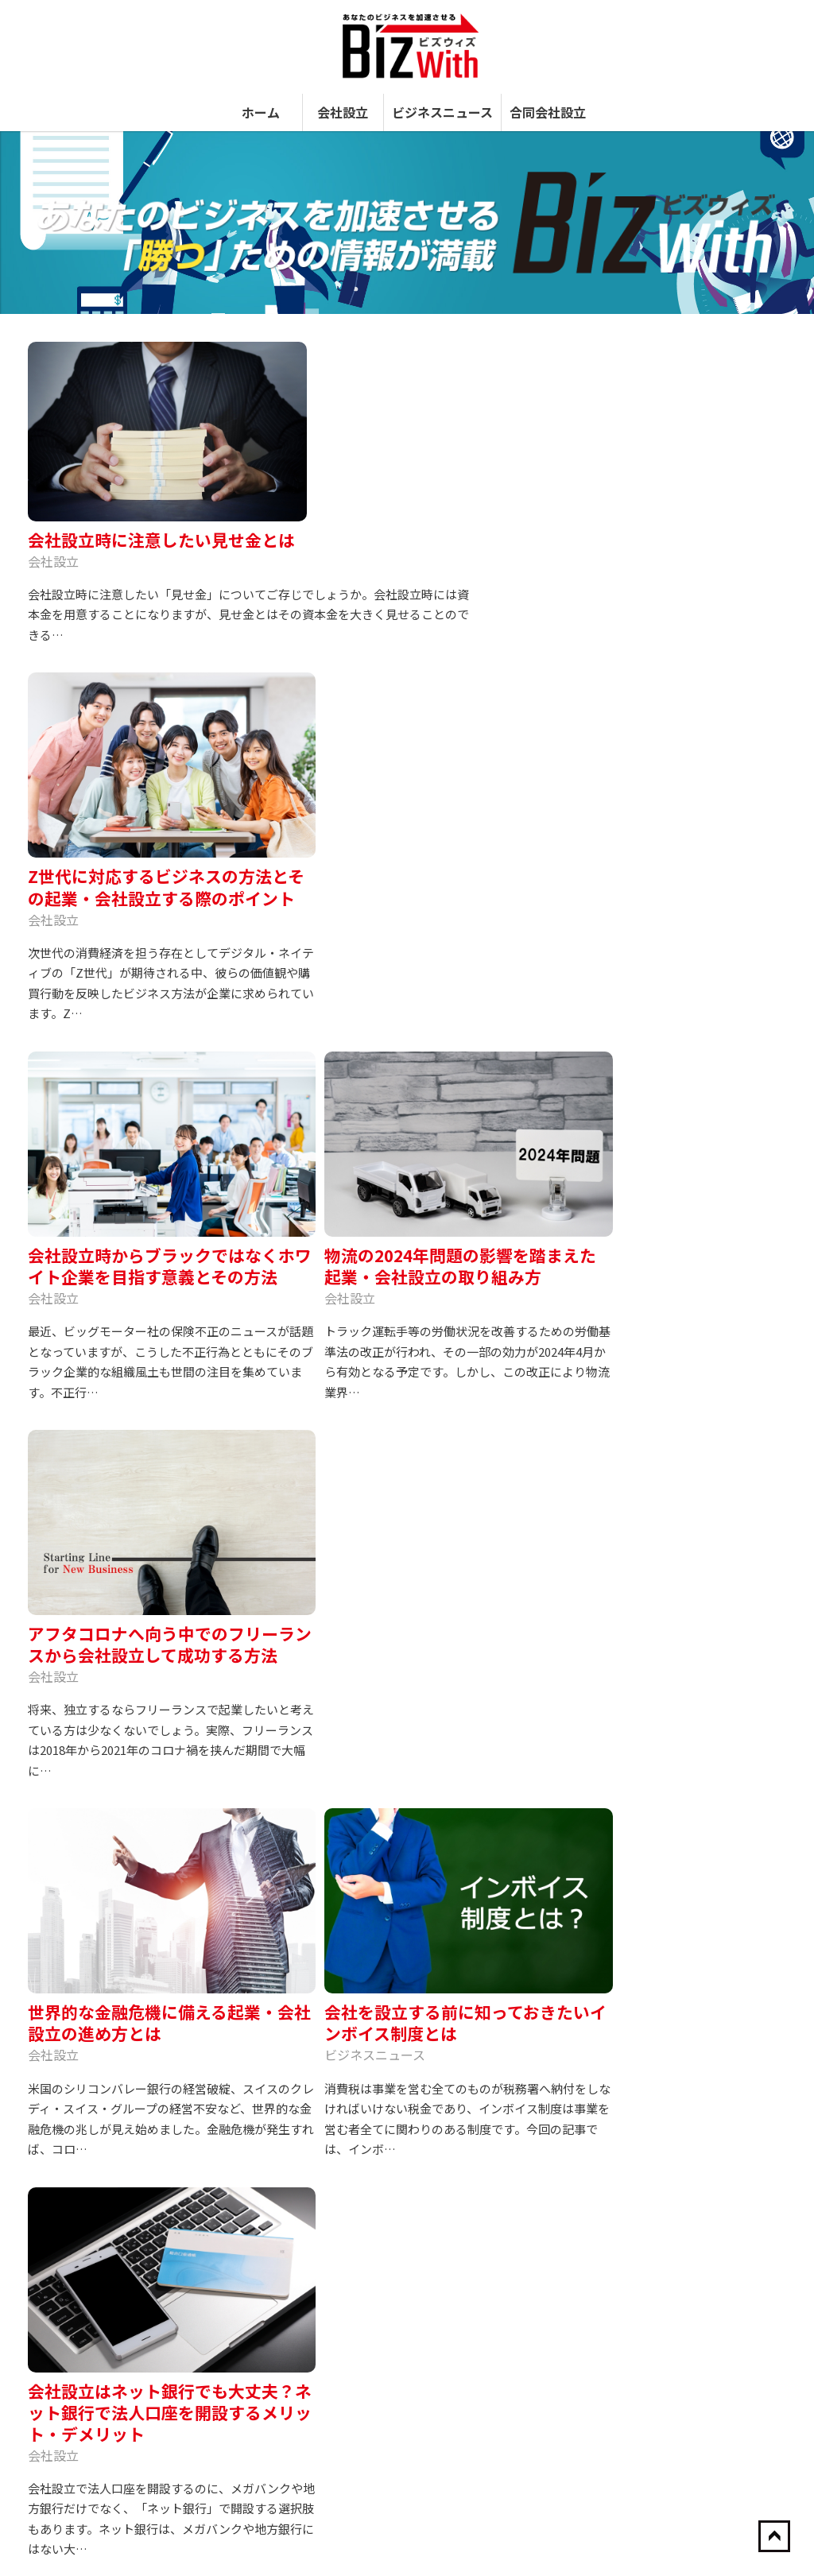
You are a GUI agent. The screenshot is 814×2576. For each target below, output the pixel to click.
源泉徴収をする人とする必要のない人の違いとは (697, 1592)
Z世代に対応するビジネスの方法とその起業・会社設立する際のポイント (115, 640)
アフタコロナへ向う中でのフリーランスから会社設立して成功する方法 (115, 1035)
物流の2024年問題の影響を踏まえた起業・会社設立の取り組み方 (472, 629)
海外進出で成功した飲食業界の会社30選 (697, 1533)
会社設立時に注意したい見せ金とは (338, 343)
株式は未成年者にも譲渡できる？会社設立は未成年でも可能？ (472, 1418)
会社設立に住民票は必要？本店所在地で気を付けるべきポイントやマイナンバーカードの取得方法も (294, 1440)
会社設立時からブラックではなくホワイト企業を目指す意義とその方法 (294, 640)
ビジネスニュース (442, 93)
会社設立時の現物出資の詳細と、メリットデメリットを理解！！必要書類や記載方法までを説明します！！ (697, 2320)
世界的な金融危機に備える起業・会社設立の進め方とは (294, 1024)
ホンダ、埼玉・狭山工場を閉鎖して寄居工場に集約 (697, 2114)
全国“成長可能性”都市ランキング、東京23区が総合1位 (697, 1664)
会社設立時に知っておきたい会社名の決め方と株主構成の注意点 (697, 2032)
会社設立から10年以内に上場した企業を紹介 (698, 1734)
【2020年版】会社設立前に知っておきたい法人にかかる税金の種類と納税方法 (698, 2206)
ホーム (261, 93)
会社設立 (342, 93)
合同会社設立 (548, 93)
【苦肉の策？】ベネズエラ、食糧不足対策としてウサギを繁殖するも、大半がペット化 (697, 1941)
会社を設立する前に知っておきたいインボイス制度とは (472, 1024)
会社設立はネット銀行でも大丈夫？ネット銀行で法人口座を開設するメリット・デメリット (115, 1440)
